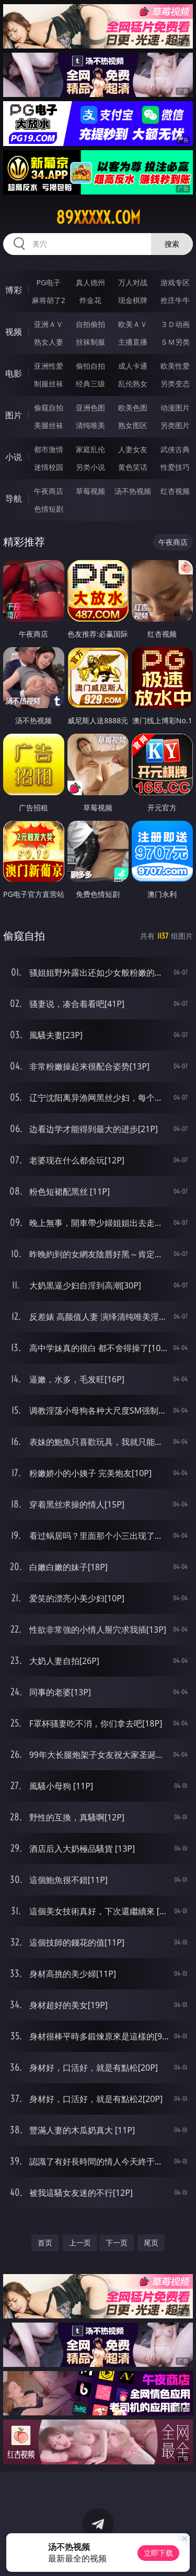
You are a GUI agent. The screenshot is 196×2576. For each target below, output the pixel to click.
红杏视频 (175, 491)
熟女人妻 (48, 342)
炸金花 (90, 300)
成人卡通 (132, 366)
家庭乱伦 (90, 449)
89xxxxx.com (98, 217)
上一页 (80, 2242)
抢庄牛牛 (175, 300)
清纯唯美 (90, 425)
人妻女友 (132, 449)
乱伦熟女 (132, 383)
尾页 (151, 2242)
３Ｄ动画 (175, 324)
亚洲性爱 (48, 366)
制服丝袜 (48, 383)
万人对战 (132, 282)
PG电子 (48, 282)
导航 (13, 498)
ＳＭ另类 (175, 342)
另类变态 (175, 383)
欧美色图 (132, 407)
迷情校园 (48, 467)
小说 (13, 457)
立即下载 (158, 2553)
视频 (13, 331)
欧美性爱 (175, 366)
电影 (13, 373)
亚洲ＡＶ (48, 324)
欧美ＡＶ (132, 324)
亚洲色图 (90, 407)
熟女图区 (132, 425)
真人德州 (90, 282)
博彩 (13, 290)
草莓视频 (90, 491)
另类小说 (90, 467)
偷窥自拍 (48, 407)
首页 (45, 2242)
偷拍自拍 (90, 366)
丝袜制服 (90, 342)
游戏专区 (175, 282)
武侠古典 (175, 449)
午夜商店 (48, 491)
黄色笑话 (132, 467)
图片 (13, 415)
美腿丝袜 (48, 425)
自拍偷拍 (90, 324)
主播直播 (132, 342)
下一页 (117, 2242)
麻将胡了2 (48, 300)
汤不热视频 (132, 491)
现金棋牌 (132, 300)
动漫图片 (175, 407)
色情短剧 (48, 509)
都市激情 (48, 449)
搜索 (172, 244)
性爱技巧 (175, 467)
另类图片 (175, 425)
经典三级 (90, 383)
